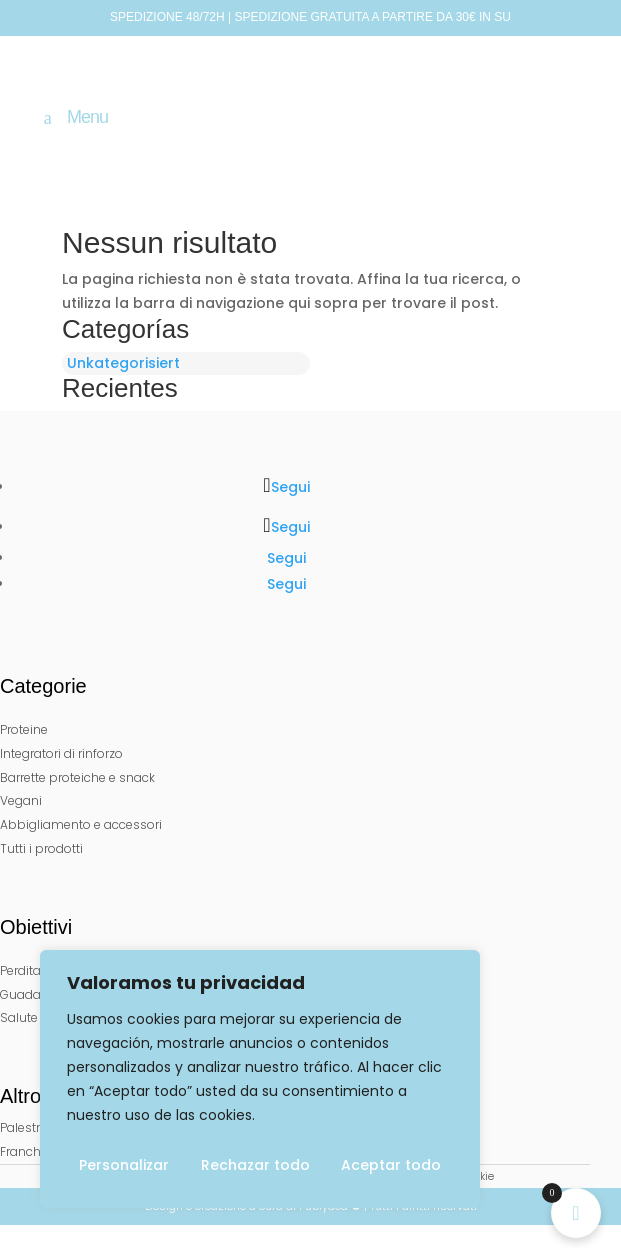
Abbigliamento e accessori (81, 824)
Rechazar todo (255, 1165)
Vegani (21, 800)
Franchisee (32, 1151)
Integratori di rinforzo (61, 753)
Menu (87, 118)
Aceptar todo (391, 1165)
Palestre (23, 1127)
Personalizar (124, 1165)
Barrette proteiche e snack (77, 777)
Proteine (24, 729)
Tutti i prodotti (41, 848)
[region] (260, 1079)
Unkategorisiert (123, 363)
